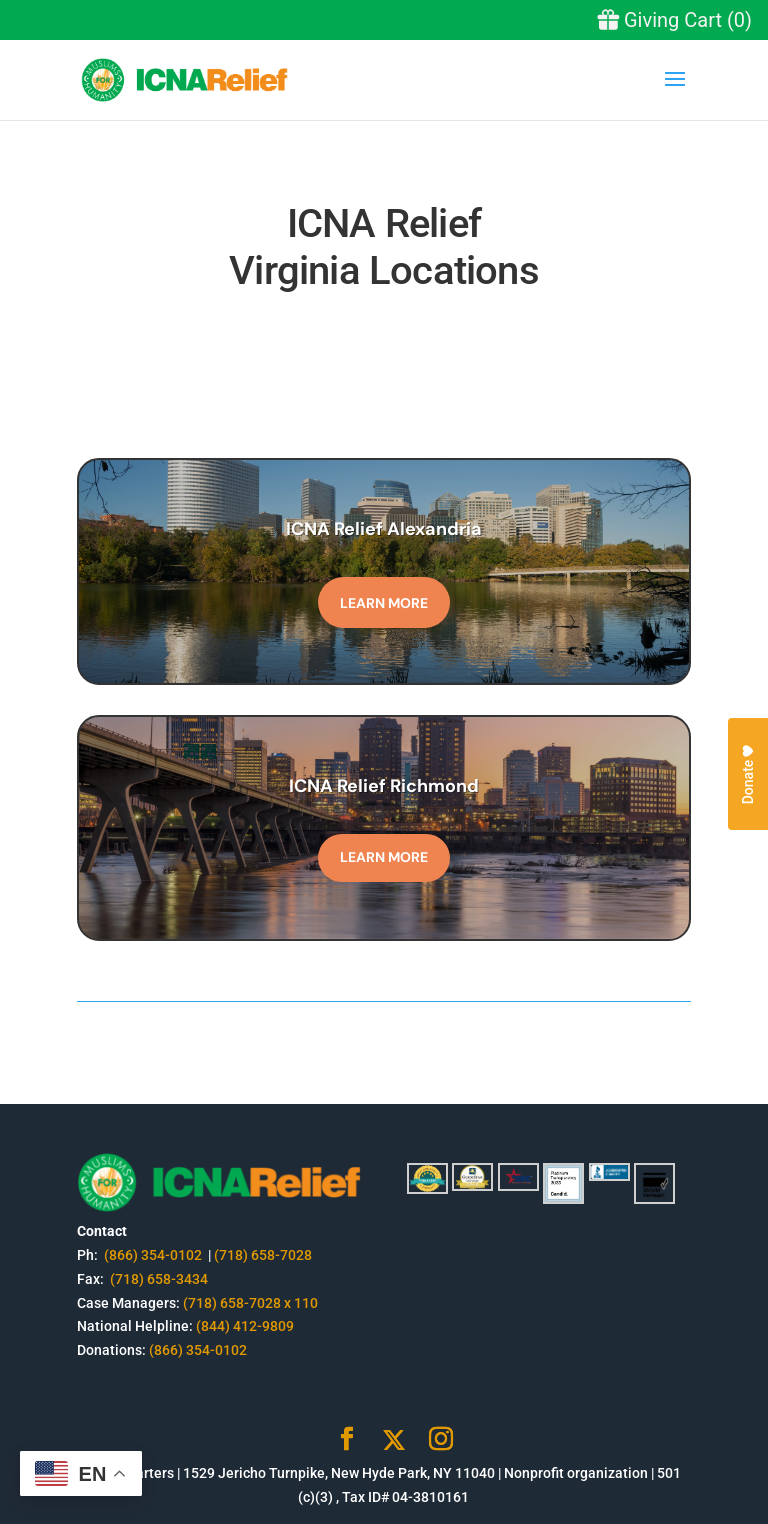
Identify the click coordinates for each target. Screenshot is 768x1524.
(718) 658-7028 (263, 1255)
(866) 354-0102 (154, 1255)
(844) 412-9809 (245, 1326)
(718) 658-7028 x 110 (250, 1303)
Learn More (384, 603)
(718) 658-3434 (159, 1279)
